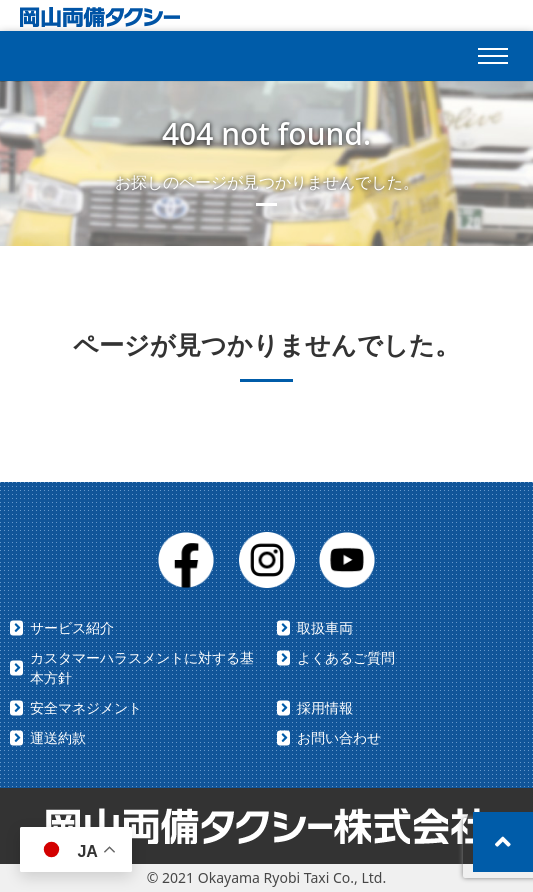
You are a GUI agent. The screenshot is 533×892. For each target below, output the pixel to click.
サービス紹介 (72, 627)
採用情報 (325, 707)
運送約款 (58, 737)
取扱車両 (325, 627)
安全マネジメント (86, 707)
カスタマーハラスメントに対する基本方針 (142, 667)
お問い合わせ (339, 737)
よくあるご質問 (346, 657)
